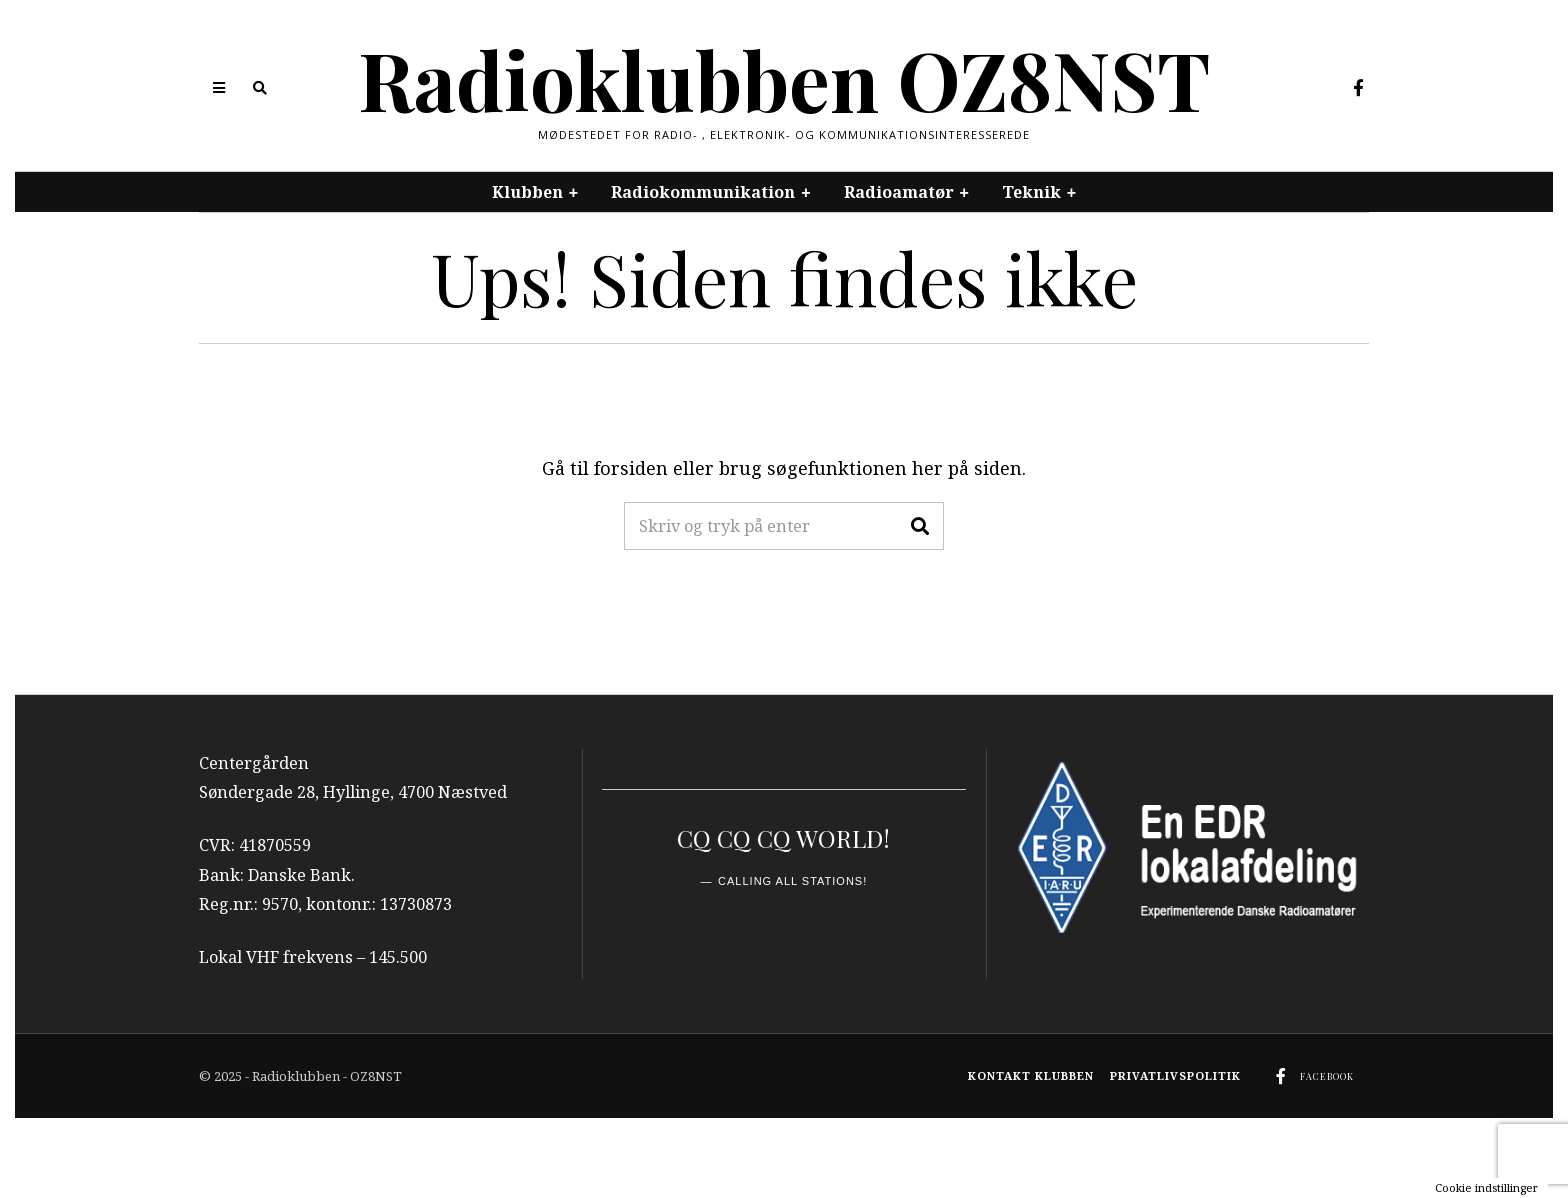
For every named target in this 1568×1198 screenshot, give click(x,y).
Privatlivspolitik (1175, 1075)
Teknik (1031, 192)
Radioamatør (899, 192)
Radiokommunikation (703, 192)
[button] (920, 526)
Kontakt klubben (1031, 1075)
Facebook (1327, 1076)
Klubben (527, 192)
